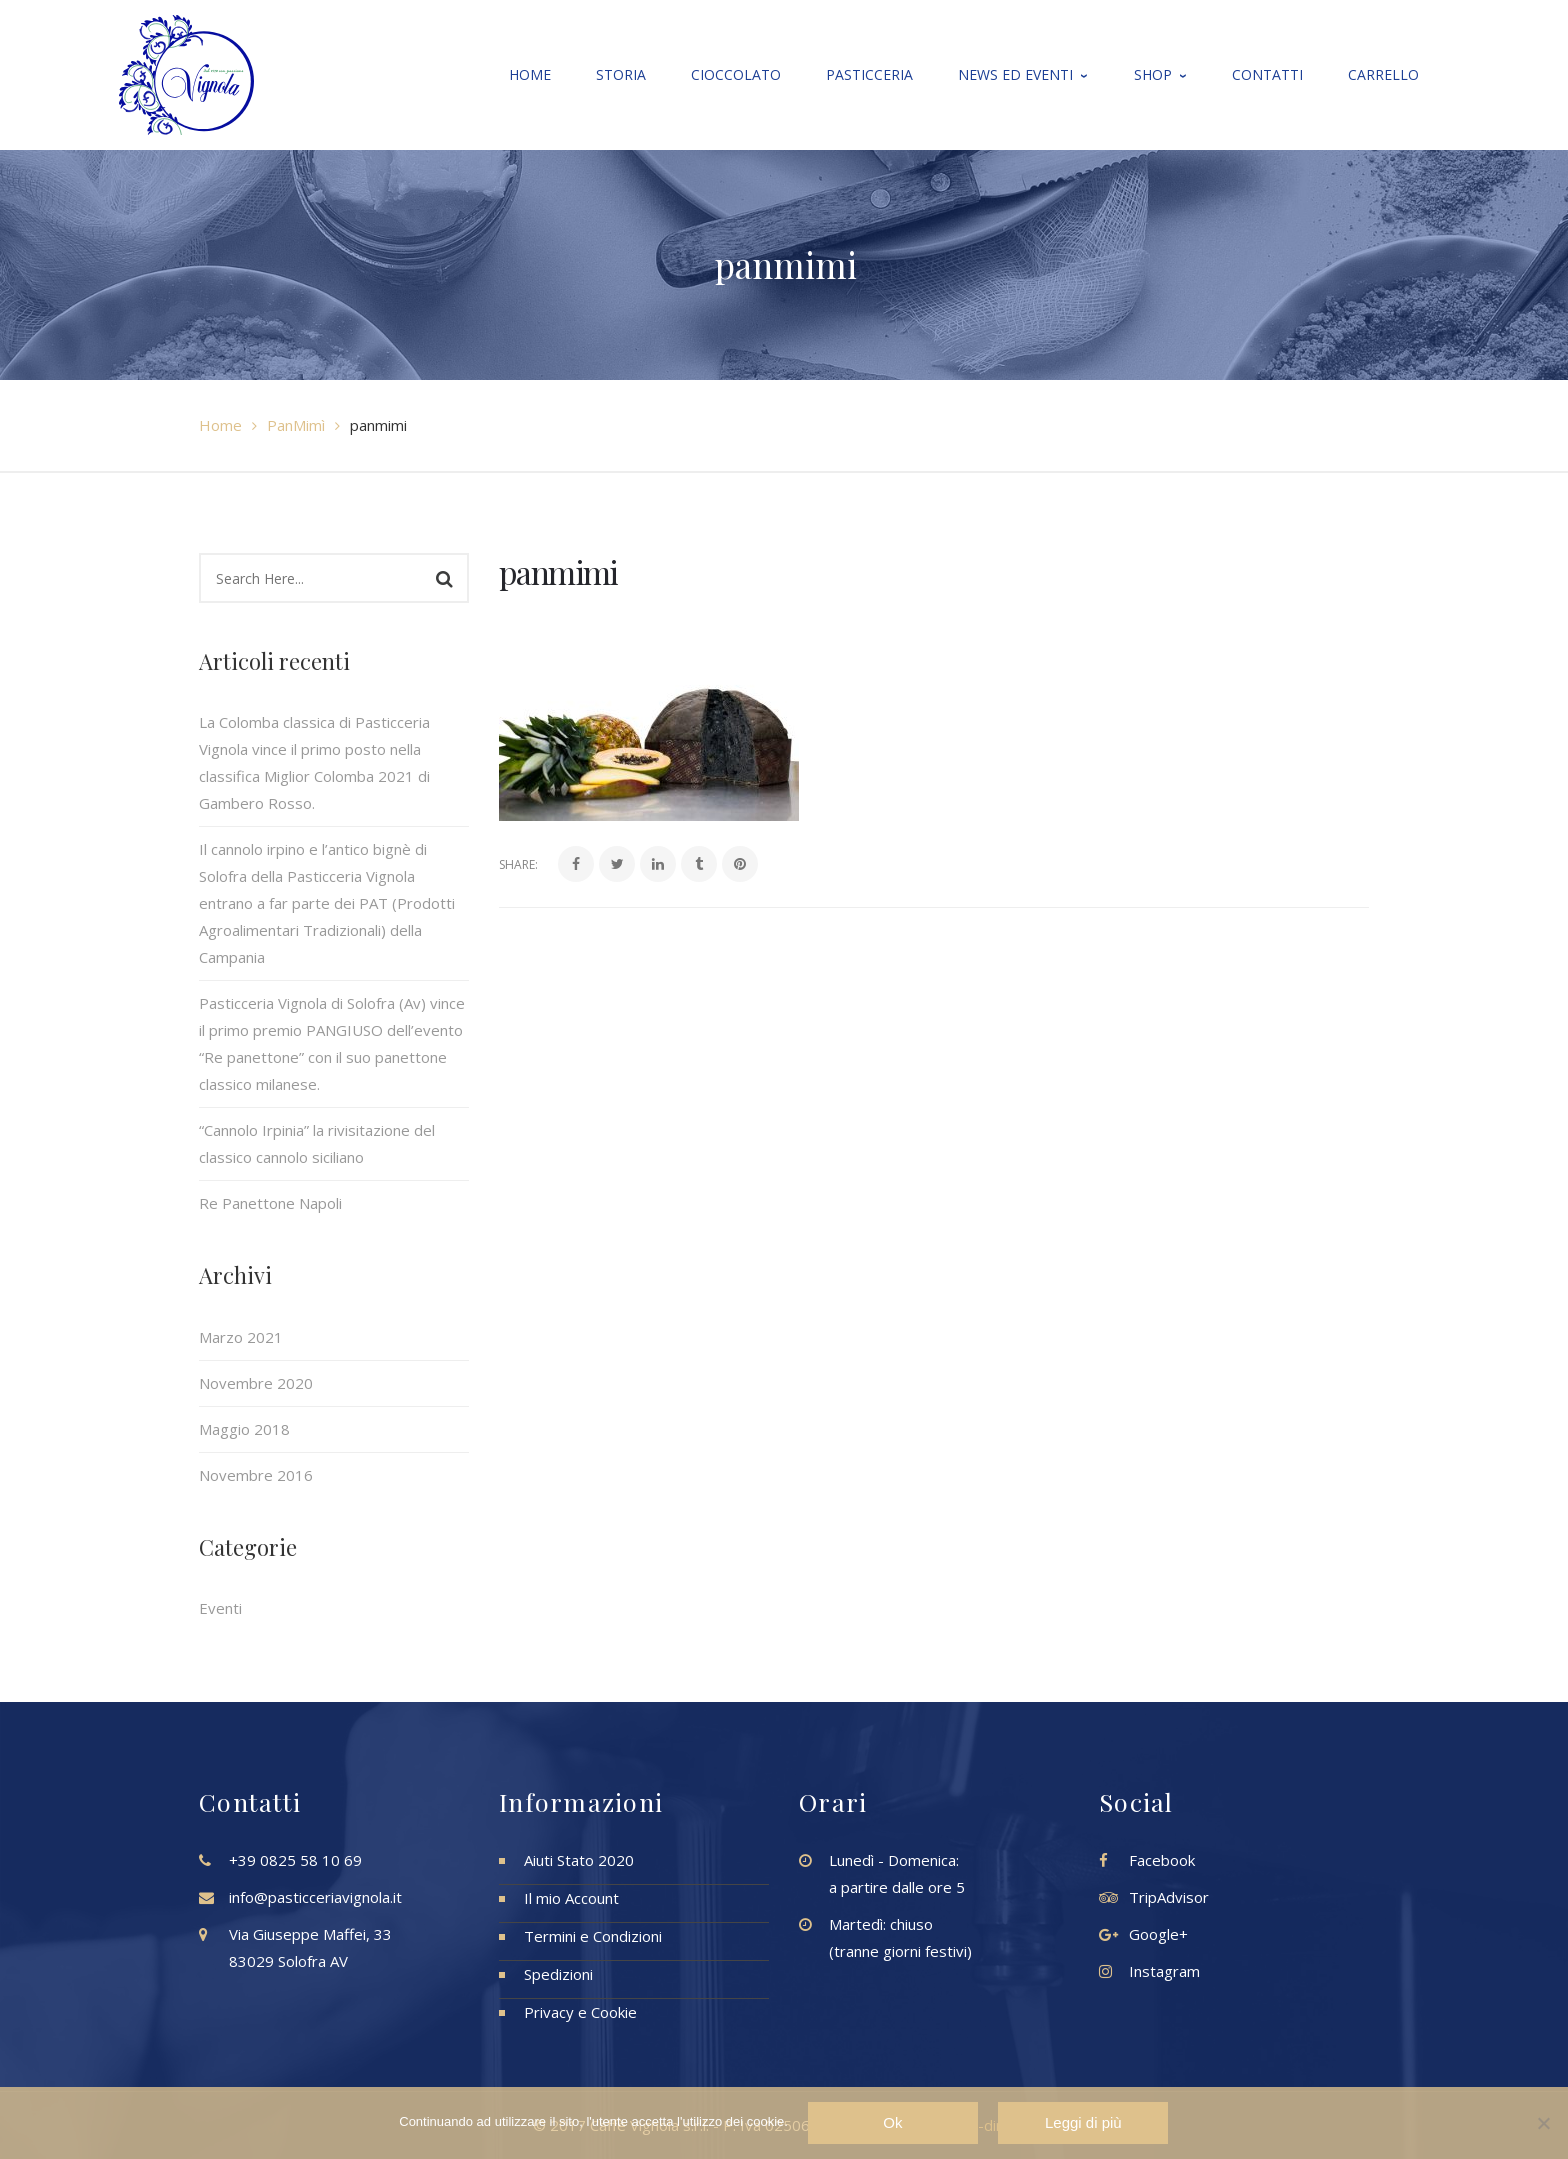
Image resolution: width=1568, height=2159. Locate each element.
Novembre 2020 (256, 1383)
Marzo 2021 (241, 1337)
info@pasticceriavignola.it (315, 1897)
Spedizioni (558, 1974)
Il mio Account (571, 1898)
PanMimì (296, 425)
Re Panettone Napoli (270, 1203)
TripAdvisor (1169, 1897)
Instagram (1164, 1971)
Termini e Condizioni (593, 1936)
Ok (893, 2122)
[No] (1543, 2123)
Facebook (1162, 1860)
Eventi (220, 1608)
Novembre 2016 (256, 1475)
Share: (518, 864)
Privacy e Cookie (580, 2012)
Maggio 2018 (244, 1429)
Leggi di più (1083, 2122)
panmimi (558, 571)
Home (220, 425)
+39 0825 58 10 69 (295, 1860)
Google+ (1158, 1934)
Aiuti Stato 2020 (579, 1860)
